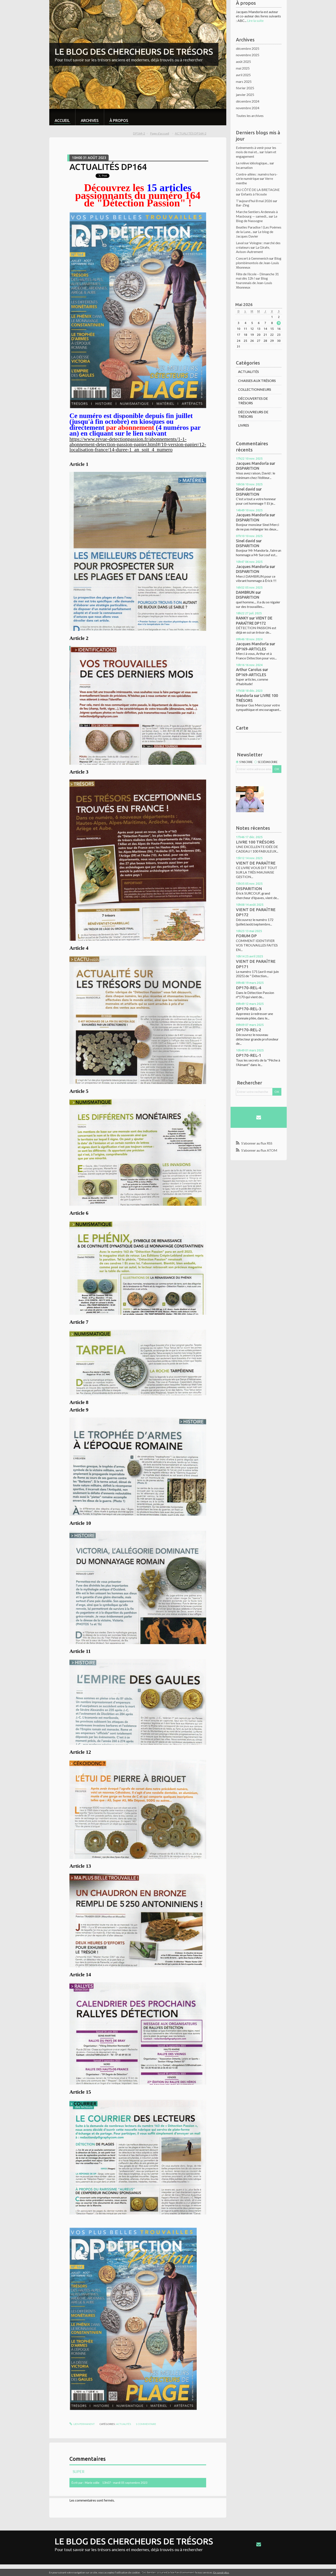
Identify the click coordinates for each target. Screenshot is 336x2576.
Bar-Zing (242, 205)
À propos (119, 120)
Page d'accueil (159, 133)
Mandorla (244, 695)
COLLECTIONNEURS (254, 389)
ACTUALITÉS (123, 2424)
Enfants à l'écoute (254, 194)
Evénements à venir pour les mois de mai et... (256, 149)
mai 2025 (243, 68)
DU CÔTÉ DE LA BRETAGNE (258, 190)
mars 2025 (244, 81)
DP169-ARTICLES (251, 649)
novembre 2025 (247, 55)
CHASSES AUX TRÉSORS (257, 381)
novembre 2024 (247, 108)
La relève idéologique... (252, 163)
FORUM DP (246, 935)
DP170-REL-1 (248, 1055)
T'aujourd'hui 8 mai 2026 (254, 201)
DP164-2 (139, 133)
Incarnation (244, 167)
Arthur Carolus (249, 669)
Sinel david (245, 489)
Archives (90, 120)
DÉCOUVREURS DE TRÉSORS (253, 414)
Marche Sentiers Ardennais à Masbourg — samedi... (257, 214)
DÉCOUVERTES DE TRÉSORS (253, 400)
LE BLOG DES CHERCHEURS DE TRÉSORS (134, 51)
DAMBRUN (245, 592)
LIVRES (243, 425)
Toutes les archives (250, 116)
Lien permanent (82, 2424)
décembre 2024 (247, 101)
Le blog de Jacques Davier (254, 234)
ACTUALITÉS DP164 (108, 167)
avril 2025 (243, 75)
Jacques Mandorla (252, 463)
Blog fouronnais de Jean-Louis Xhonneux (254, 282)
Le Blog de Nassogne (256, 218)
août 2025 (243, 61)
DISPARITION (247, 468)
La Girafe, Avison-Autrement (253, 249)
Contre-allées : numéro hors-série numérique (257, 176)
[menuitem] (62, 117)
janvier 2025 (245, 94)
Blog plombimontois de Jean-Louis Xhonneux (258, 262)
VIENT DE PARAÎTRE (256, 863)
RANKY (242, 618)
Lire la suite (255, 20)
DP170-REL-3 (248, 1008)
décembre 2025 (247, 48)
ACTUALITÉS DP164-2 (190, 133)
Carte (242, 727)
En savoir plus (221, 2572)
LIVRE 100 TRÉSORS (255, 842)
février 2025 (245, 88)
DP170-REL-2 (248, 1029)
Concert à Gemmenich (252, 258)
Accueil (62, 120)
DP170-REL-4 (248, 987)
